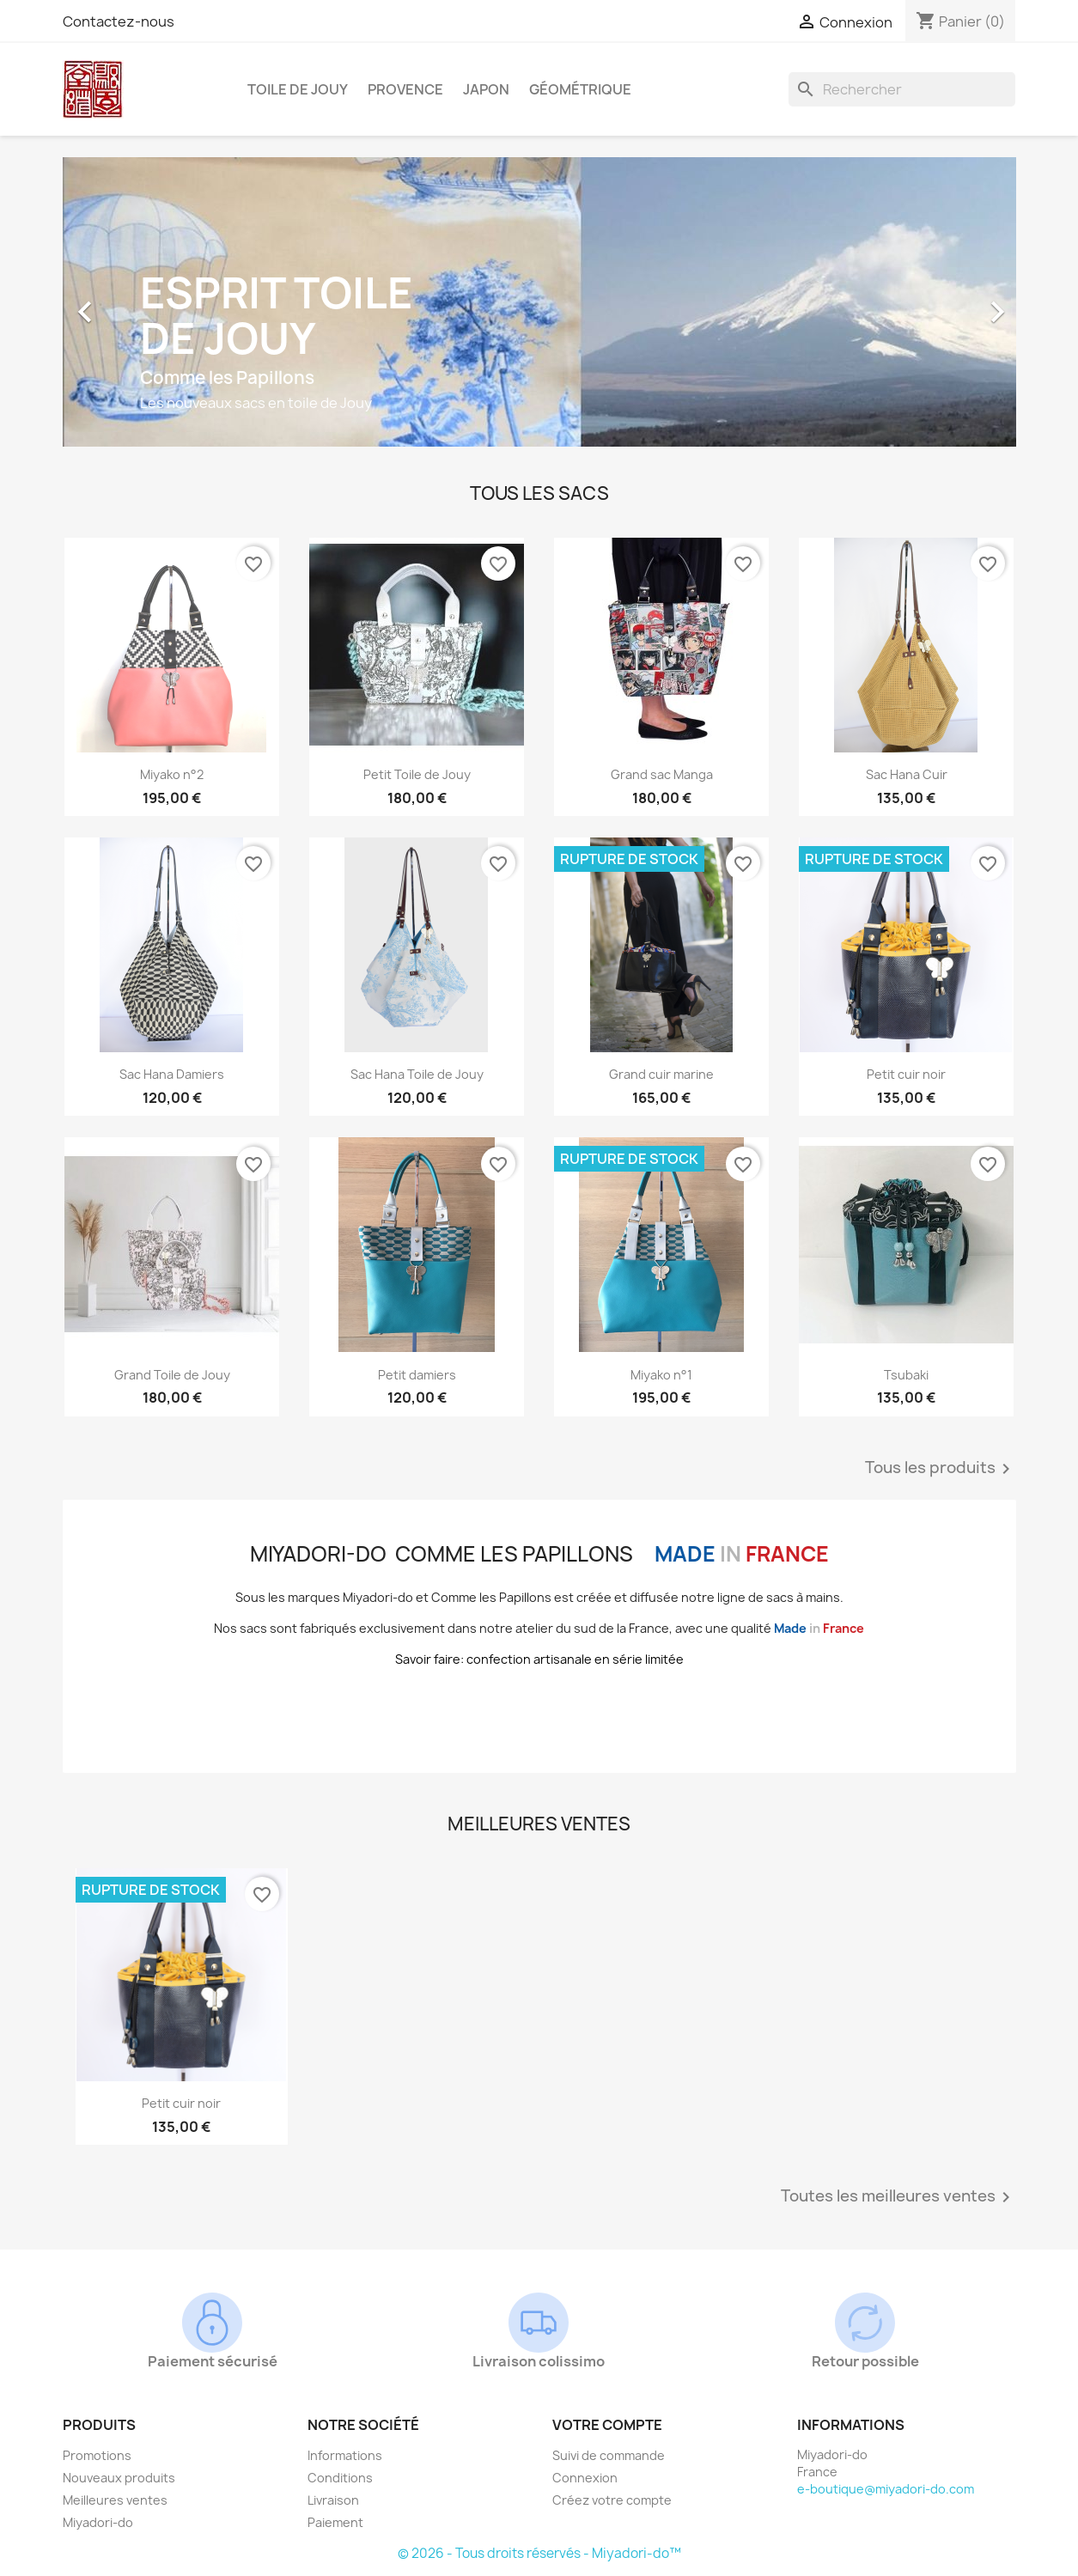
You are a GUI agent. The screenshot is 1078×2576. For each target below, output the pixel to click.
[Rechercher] (902, 89)
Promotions (97, 2455)
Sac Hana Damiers (171, 1074)
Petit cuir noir (906, 1074)
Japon (486, 89)
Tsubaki (906, 1375)
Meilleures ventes (115, 2500)
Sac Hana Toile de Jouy (417, 1074)
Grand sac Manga (662, 774)
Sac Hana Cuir (906, 774)
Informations (345, 2455)
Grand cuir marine (661, 1074)
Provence (405, 89)
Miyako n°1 (661, 1375)
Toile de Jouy (297, 89)
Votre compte (607, 2424)
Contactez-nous (118, 21)
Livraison (333, 2500)
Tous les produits (940, 1469)
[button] (134, 303)
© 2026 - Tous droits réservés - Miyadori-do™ (539, 2553)
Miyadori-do (98, 2522)
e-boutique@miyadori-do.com (885, 2489)
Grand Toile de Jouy (172, 1375)
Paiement (335, 2522)
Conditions (340, 2477)
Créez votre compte (612, 2500)
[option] (539, 303)
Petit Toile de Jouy (417, 774)
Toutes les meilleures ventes (898, 2197)
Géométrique (580, 89)
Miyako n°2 (172, 774)
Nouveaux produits (119, 2477)
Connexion (585, 2477)
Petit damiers (417, 1375)
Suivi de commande (608, 2455)
